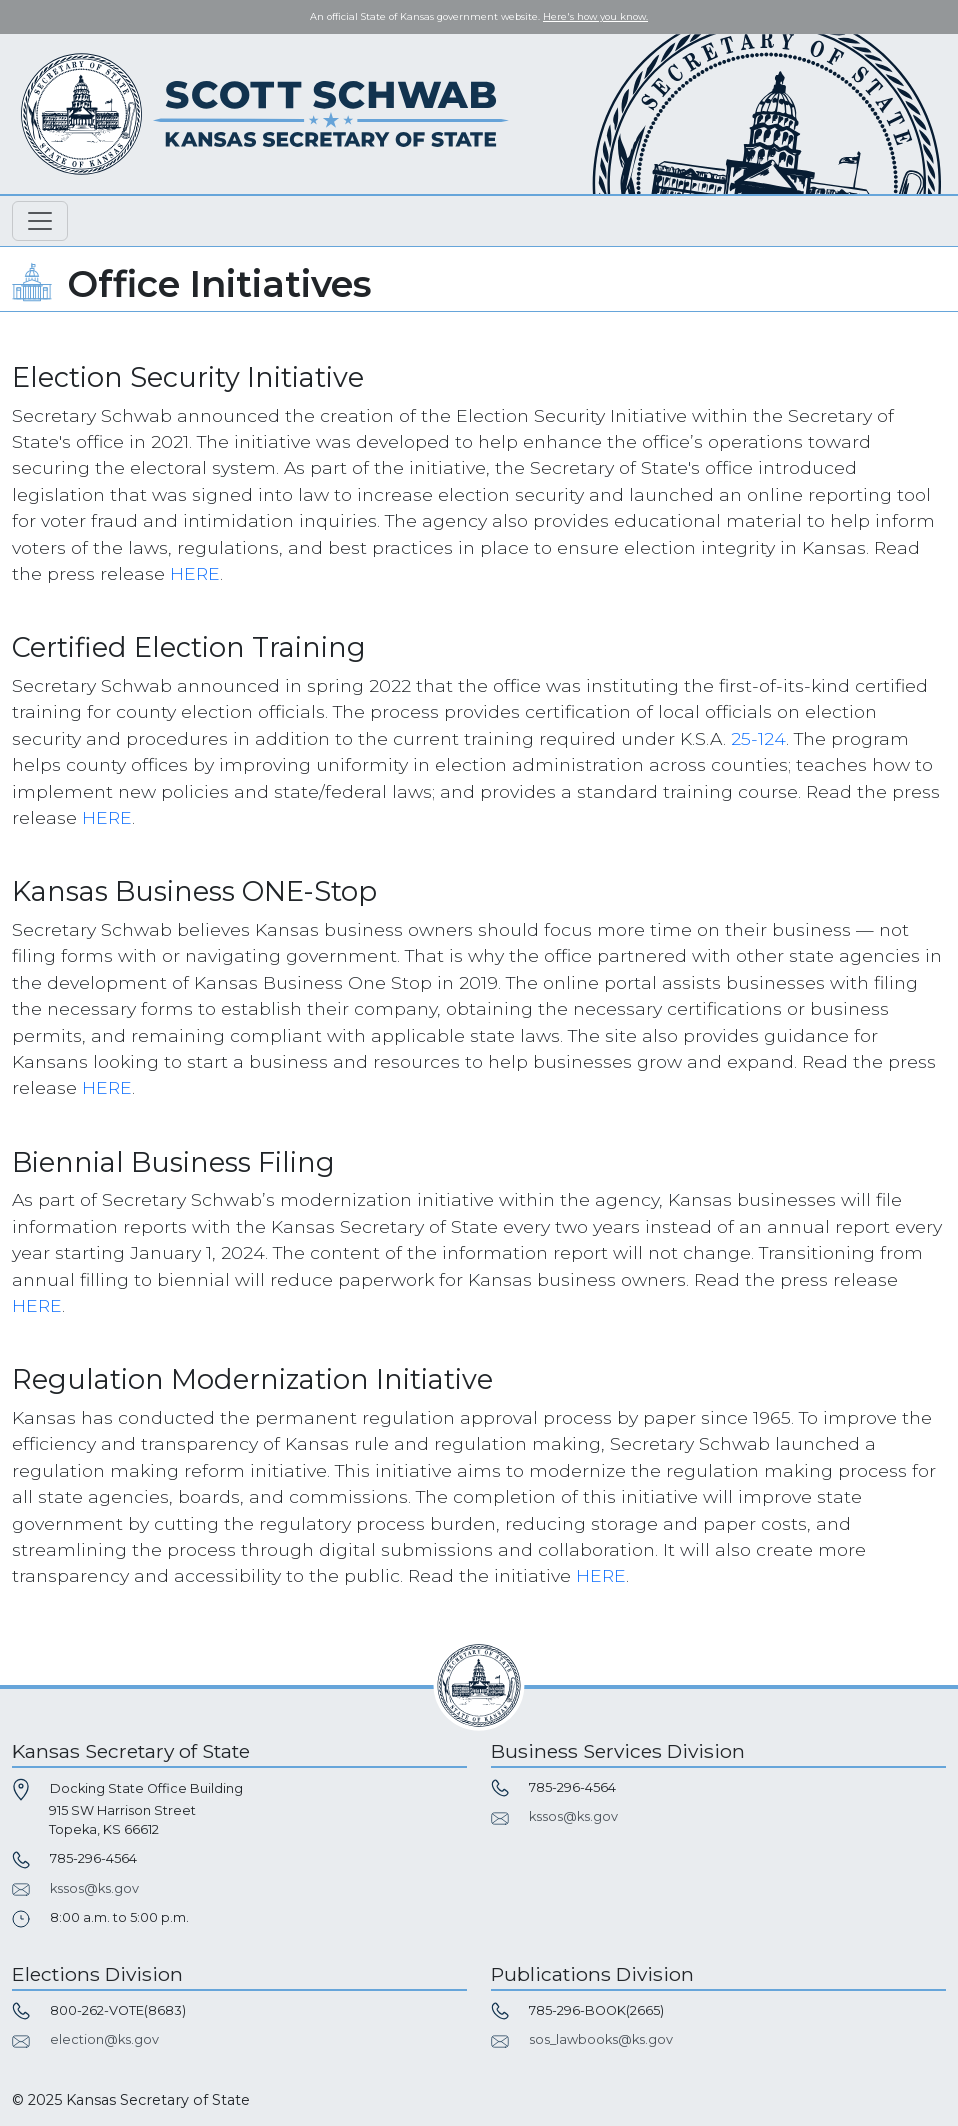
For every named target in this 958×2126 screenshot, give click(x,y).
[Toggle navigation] (40, 221)
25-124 (758, 738)
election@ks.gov (104, 2039)
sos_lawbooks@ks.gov (601, 2039)
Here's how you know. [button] (595, 16)
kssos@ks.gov (94, 1888)
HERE (195, 573)
